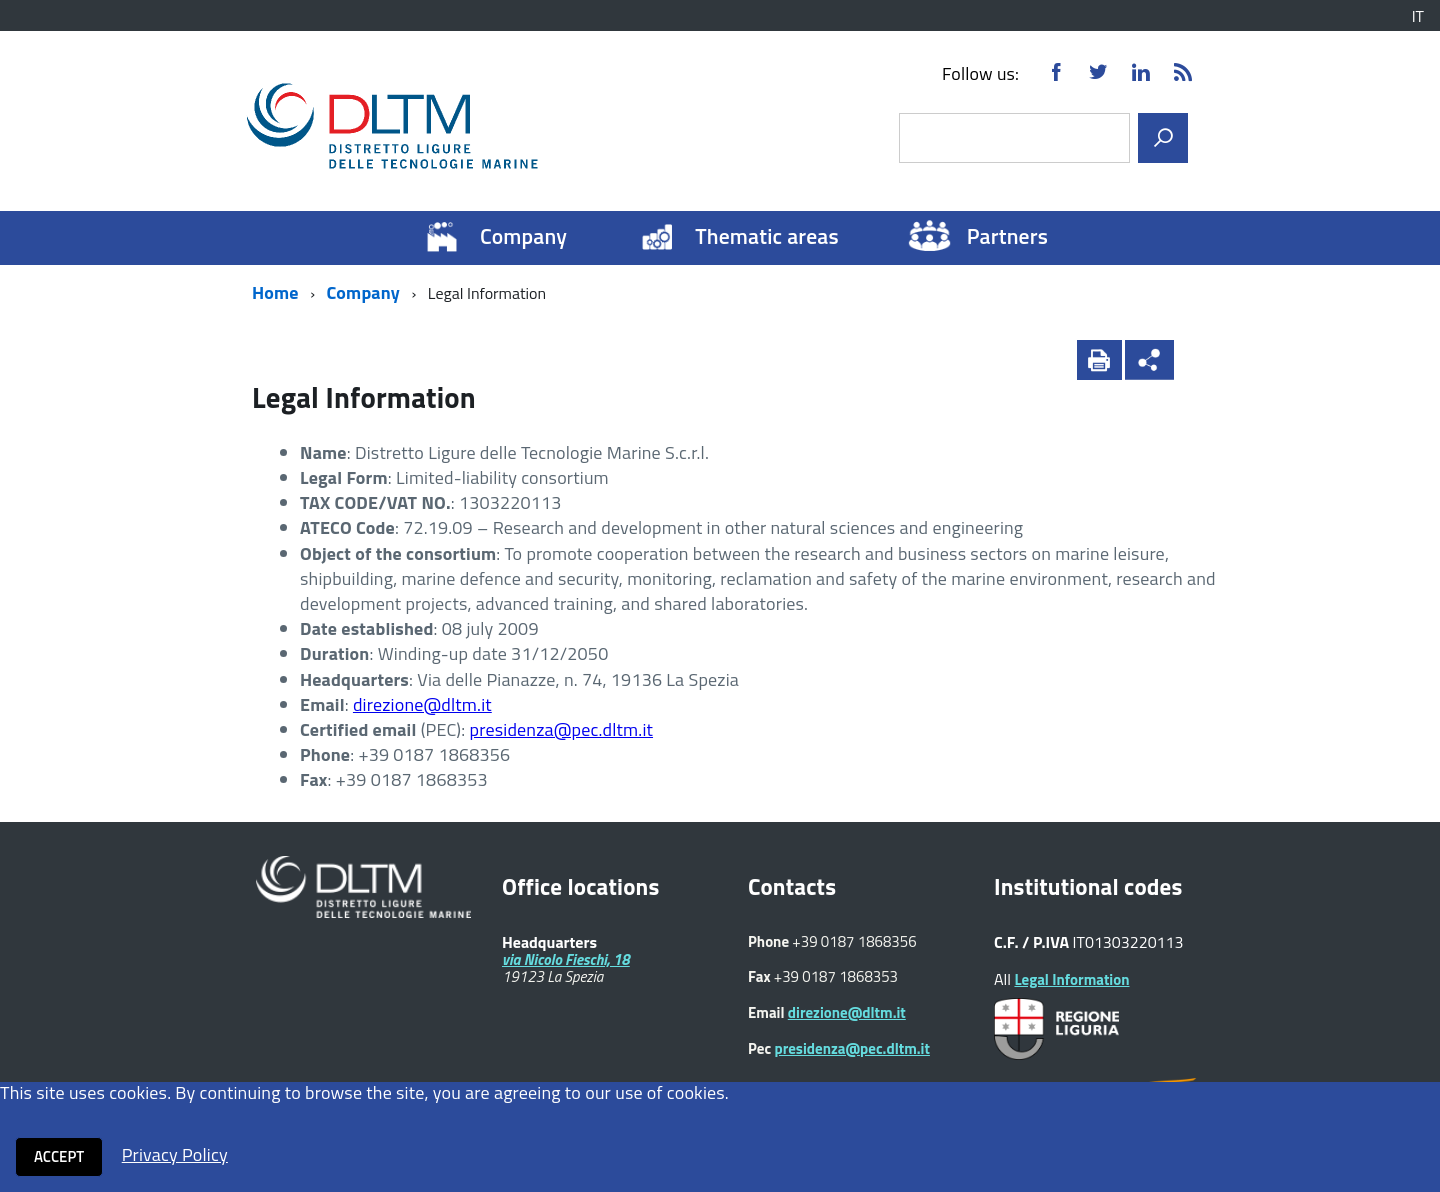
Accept (59, 1156)
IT (1418, 16)
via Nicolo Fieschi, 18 (566, 959)
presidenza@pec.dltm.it (561, 729)
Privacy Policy (175, 1154)
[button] (1201, 359)
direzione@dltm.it (422, 704)
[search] (1163, 138)
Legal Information (1071, 979)
